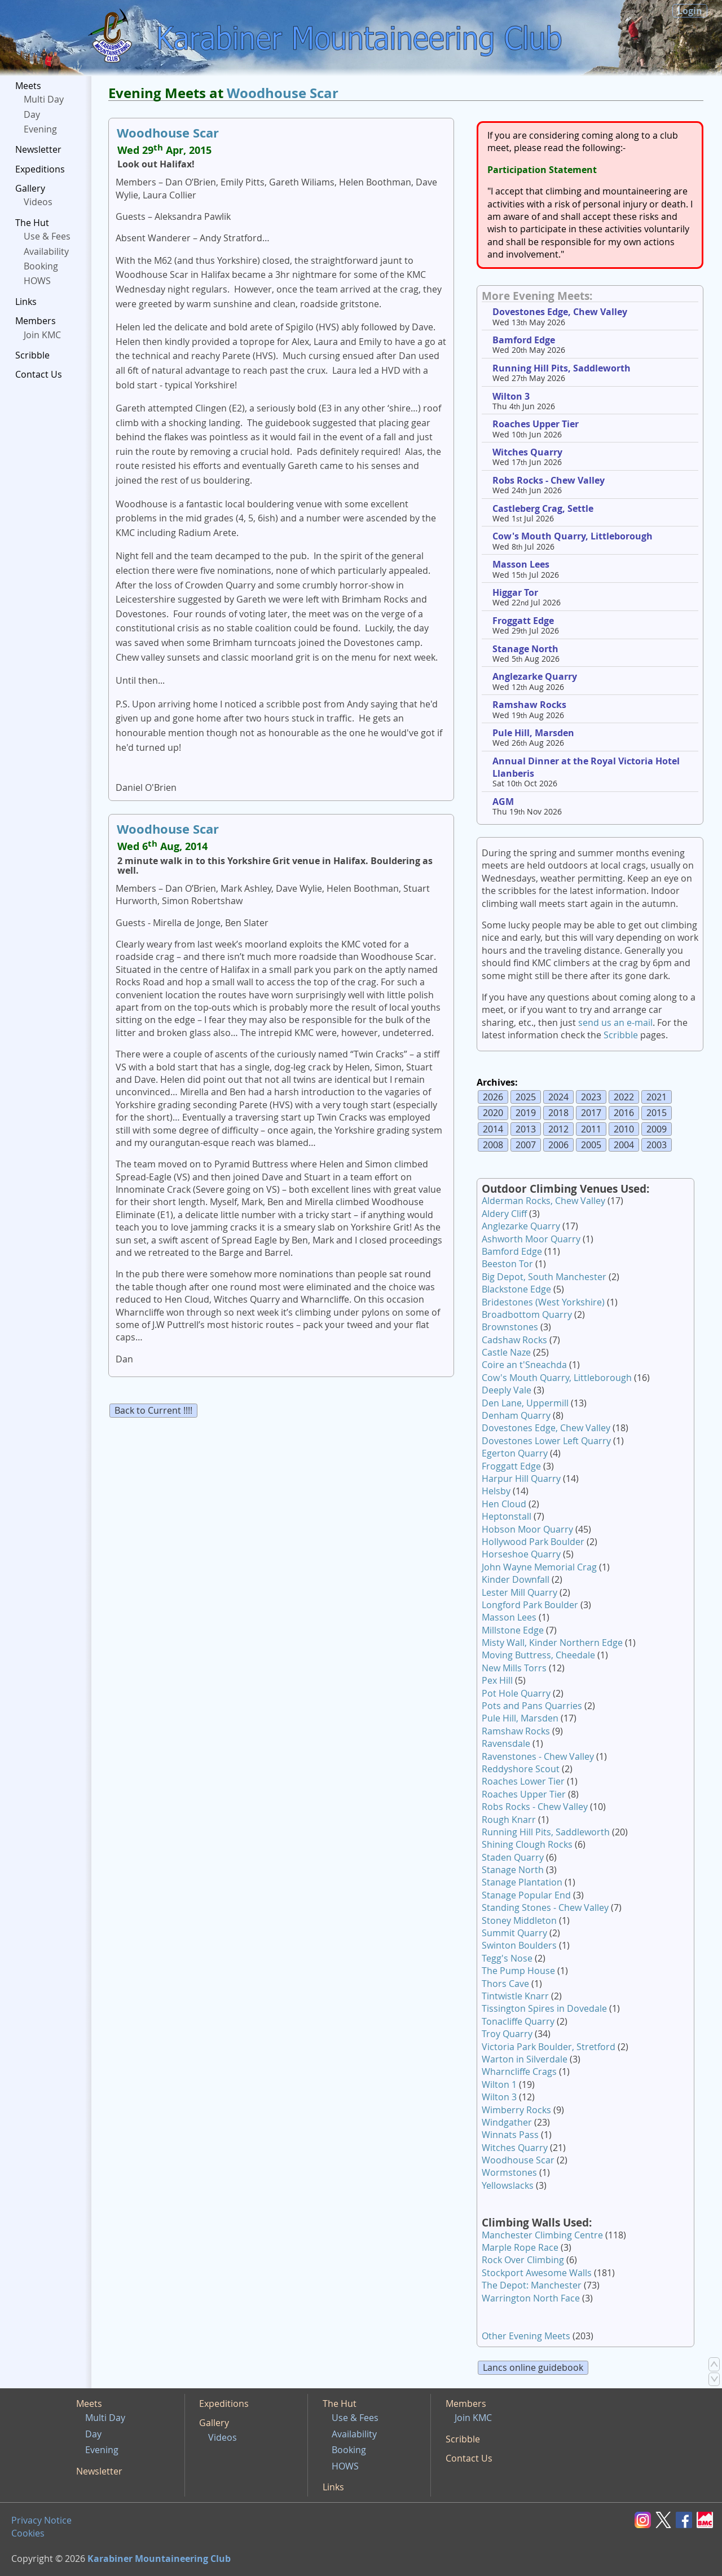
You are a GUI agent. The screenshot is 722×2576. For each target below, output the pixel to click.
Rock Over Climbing (523, 2260)
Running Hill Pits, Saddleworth (561, 368)
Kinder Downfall (515, 1579)
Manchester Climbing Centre (542, 2235)
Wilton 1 (499, 2084)
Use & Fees (47, 236)
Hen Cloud (504, 1504)
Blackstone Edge (516, 1289)
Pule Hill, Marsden (533, 733)
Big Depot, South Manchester (544, 1277)
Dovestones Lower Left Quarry (546, 1441)
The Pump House (518, 1970)
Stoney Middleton (519, 1920)
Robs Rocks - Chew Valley (548, 480)
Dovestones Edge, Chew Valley (559, 312)
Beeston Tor (507, 1264)
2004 (624, 1145)
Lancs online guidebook (533, 2367)
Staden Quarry (513, 1857)
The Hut (32, 222)
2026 (493, 1097)
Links (26, 301)
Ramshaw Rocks (529, 704)
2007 (526, 1145)
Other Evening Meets (526, 2336)
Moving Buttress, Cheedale (538, 1655)
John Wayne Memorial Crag (539, 1567)
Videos (38, 202)
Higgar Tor (515, 592)
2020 (493, 1112)
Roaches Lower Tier (523, 1781)
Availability (46, 251)
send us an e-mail (615, 1022)
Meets (28, 85)
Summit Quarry (514, 1933)
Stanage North (525, 649)
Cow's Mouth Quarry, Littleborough (572, 536)
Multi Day (44, 99)
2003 (656, 1145)
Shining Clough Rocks (527, 1844)
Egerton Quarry (515, 1453)
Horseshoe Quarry (521, 1554)
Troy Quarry (507, 2034)
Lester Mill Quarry (519, 1592)
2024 (558, 1097)
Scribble (32, 355)
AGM (503, 801)
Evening (40, 129)
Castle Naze (506, 1352)
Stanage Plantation (522, 1882)
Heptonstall (506, 1516)
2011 (591, 1129)
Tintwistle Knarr (515, 1996)
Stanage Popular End (526, 1895)
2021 (656, 1097)
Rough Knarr (509, 1819)
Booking (41, 266)
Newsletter (38, 149)
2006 (558, 1145)
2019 (526, 1112)
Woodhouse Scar (282, 93)
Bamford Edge (523, 340)
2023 (591, 1097)
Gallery (30, 188)
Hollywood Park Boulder (533, 1541)
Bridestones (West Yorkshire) (543, 1302)
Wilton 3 (511, 396)
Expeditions (40, 169)
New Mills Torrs (514, 1668)
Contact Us (38, 374)
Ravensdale (506, 1743)
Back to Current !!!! (153, 1410)
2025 (526, 1097)
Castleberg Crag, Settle (542, 508)
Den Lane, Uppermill (525, 1403)
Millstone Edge (513, 1630)
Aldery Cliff (504, 1213)
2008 (493, 1145)
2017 (591, 1112)
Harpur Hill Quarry (521, 1478)
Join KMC (42, 335)
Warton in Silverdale (524, 2059)
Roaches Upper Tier (535, 424)
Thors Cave (505, 1983)
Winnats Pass (510, 2134)
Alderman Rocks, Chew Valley (543, 1200)
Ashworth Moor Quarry (531, 1239)
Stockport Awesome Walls (537, 2273)
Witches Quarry (527, 452)
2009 (656, 1129)
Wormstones (509, 2172)
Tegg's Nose (507, 1958)
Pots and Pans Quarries (532, 1705)
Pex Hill (497, 1680)
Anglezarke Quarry (534, 676)
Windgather (507, 2122)
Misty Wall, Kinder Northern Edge (552, 1642)
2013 (526, 1129)
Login (689, 11)
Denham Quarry (516, 1415)
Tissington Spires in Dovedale (544, 2008)
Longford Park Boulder (530, 1605)
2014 (493, 1129)
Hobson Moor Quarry (527, 1529)
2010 (624, 1129)
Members (35, 321)
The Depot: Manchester (532, 2285)
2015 (656, 1112)
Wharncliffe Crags (519, 2071)
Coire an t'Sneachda (524, 1364)
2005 (591, 1145)
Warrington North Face (531, 2298)
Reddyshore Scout (521, 1769)
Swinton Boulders (519, 1945)
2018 (558, 1112)
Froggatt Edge (523, 620)
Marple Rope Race (520, 2247)
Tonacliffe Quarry (518, 2021)
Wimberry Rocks (516, 2110)
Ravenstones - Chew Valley (538, 1756)
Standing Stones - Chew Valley (545, 1907)
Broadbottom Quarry (527, 1314)
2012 (558, 1129)
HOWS (37, 281)
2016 (624, 1112)
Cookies (28, 2533)
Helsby (496, 1491)
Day (32, 114)
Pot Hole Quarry (516, 1693)
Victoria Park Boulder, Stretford (548, 2047)
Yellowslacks (508, 2185)
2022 (624, 1097)
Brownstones (510, 1327)
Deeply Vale (506, 1390)
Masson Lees (520, 564)
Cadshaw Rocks (514, 1340)
